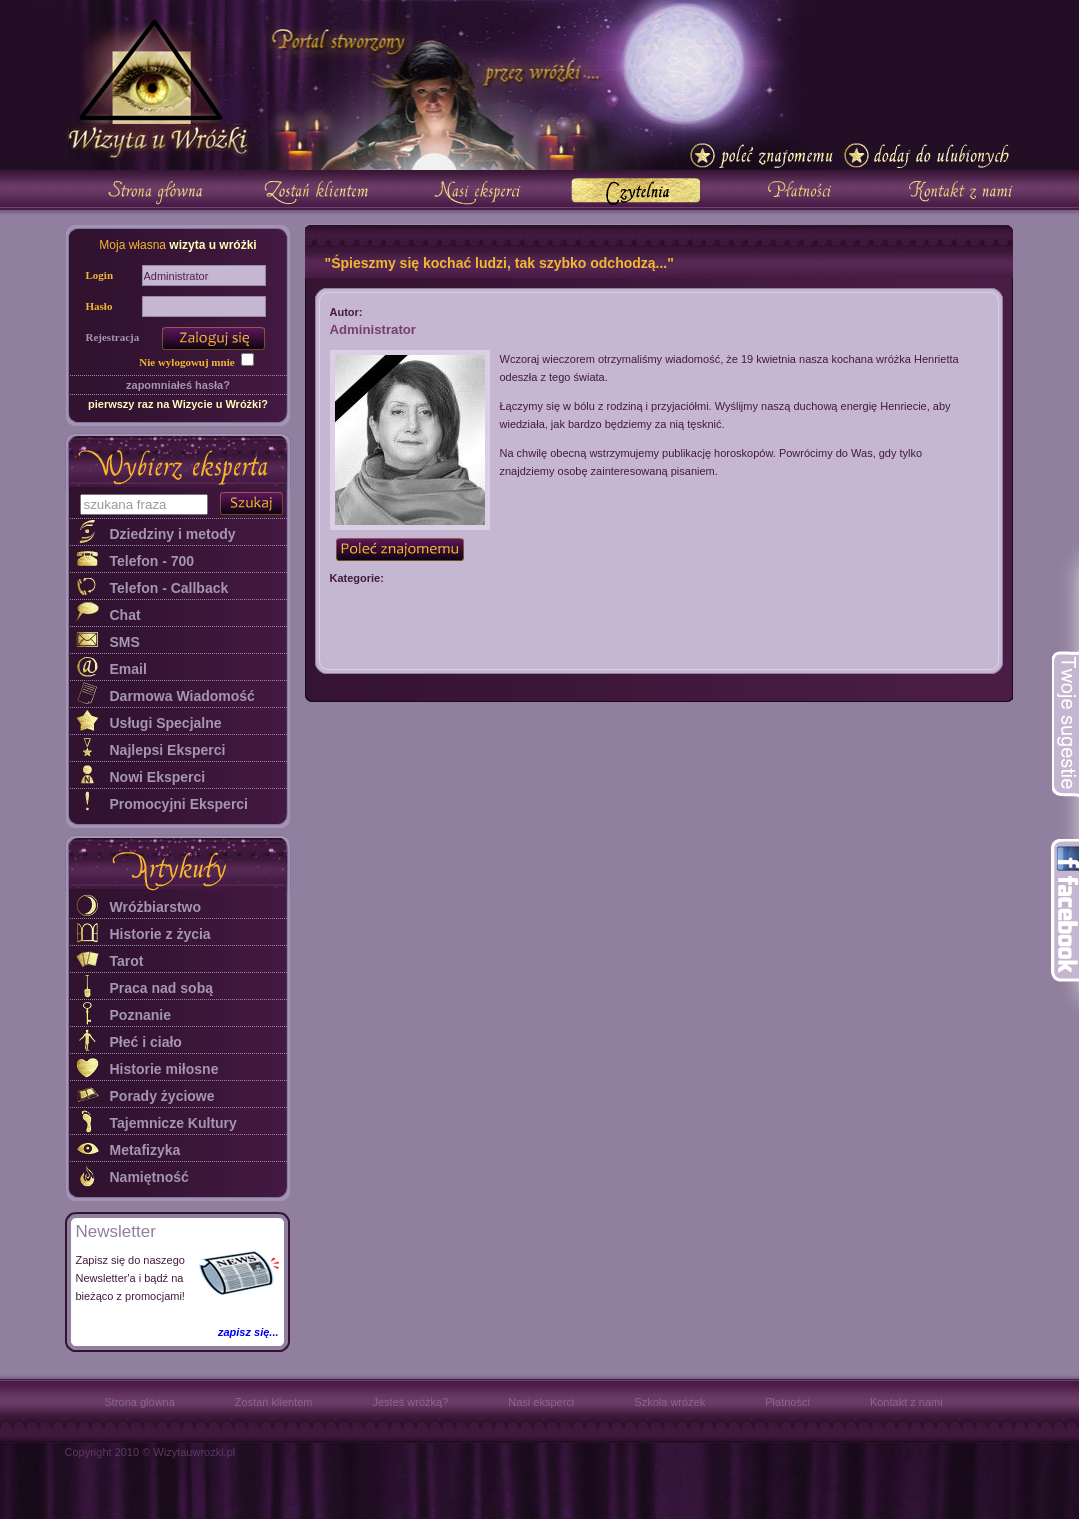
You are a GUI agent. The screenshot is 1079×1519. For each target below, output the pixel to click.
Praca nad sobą (162, 988)
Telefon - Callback (169, 588)
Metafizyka (145, 1150)
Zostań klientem (274, 1402)
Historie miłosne (164, 1069)
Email (128, 669)
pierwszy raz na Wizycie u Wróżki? (178, 404)
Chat (125, 615)
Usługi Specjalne (166, 723)
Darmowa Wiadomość (182, 696)
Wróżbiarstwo (156, 907)
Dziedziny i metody (173, 534)
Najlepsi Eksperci (168, 750)
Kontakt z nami (906, 1402)
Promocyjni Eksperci (179, 804)
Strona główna (140, 1402)
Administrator (373, 329)
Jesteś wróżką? (410, 1402)
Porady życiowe (162, 1096)
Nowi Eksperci (158, 777)
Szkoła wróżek (669, 1402)
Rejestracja (113, 337)
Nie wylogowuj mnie (186, 362)
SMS (125, 642)
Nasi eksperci (541, 1402)
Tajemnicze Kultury (173, 1123)
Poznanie (140, 1015)
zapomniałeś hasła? (178, 385)
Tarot (127, 961)
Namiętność (149, 1177)
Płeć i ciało (146, 1042)
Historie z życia (160, 934)
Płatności (787, 1402)
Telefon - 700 (152, 561)
